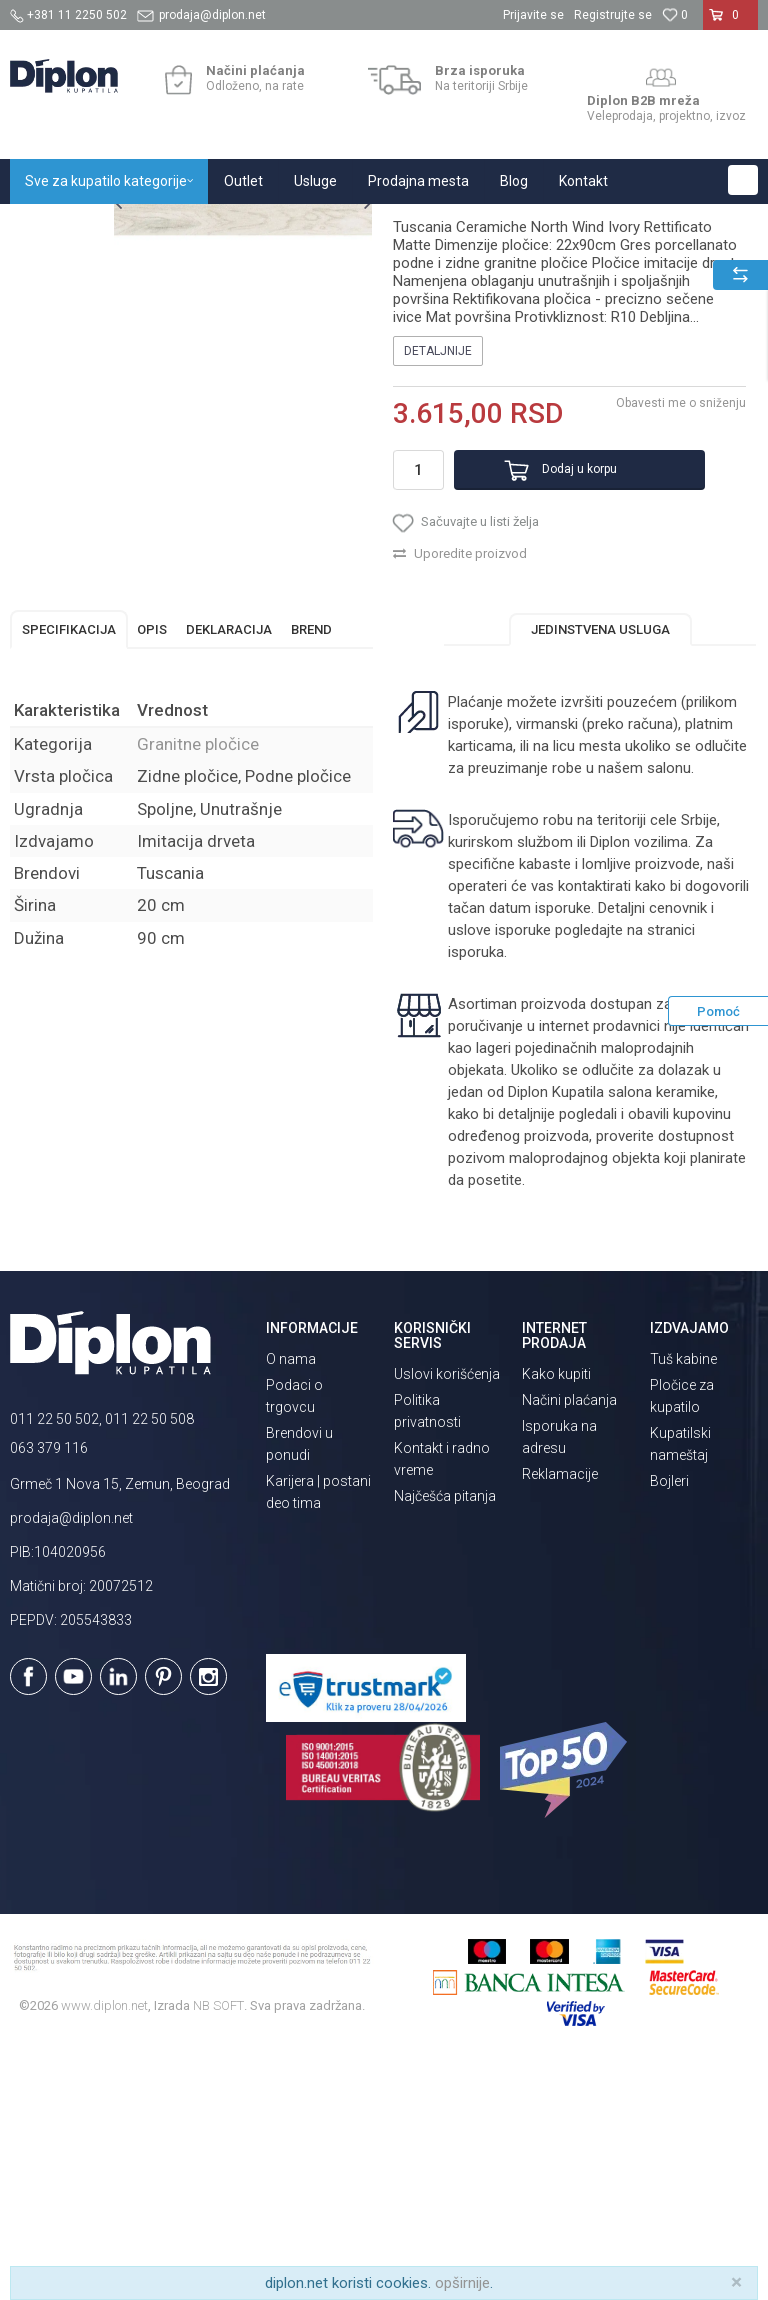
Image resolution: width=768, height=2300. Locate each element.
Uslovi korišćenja (447, 1618)
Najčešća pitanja (445, 1740)
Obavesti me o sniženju (678, 626)
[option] (56, 323)
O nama (291, 1603)
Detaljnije (437, 574)
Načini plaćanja (569, 1644)
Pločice (237, 225)
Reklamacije (560, 1718)
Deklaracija (229, 872)
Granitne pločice (320, 225)
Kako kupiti (556, 1618)
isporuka (526, 1195)
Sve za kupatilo (157, 225)
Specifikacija (69, 872)
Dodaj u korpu (552, 693)
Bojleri (669, 1725)
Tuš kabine (683, 1603)
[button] (743, 180)
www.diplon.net (104, 2249)
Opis (152, 872)
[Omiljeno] (675, 15)
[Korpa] (730, 23)
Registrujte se (613, 15)
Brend (311, 872)
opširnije (462, 2283)
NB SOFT (218, 2249)
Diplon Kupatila (54, 225)
